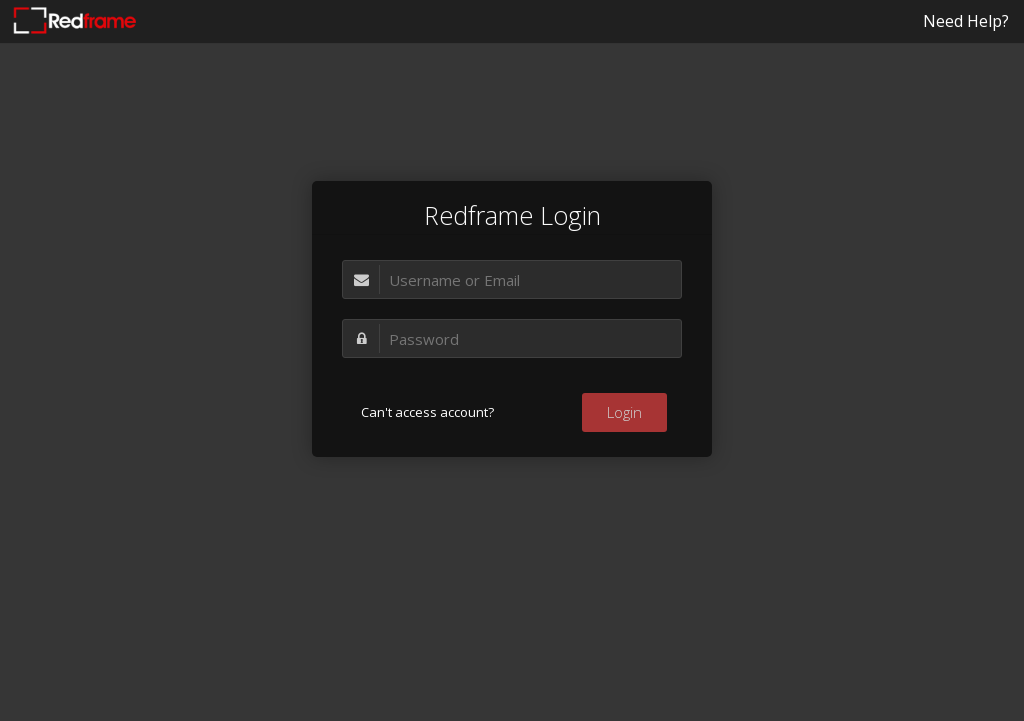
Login (624, 412)
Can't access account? (427, 412)
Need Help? (966, 21)
